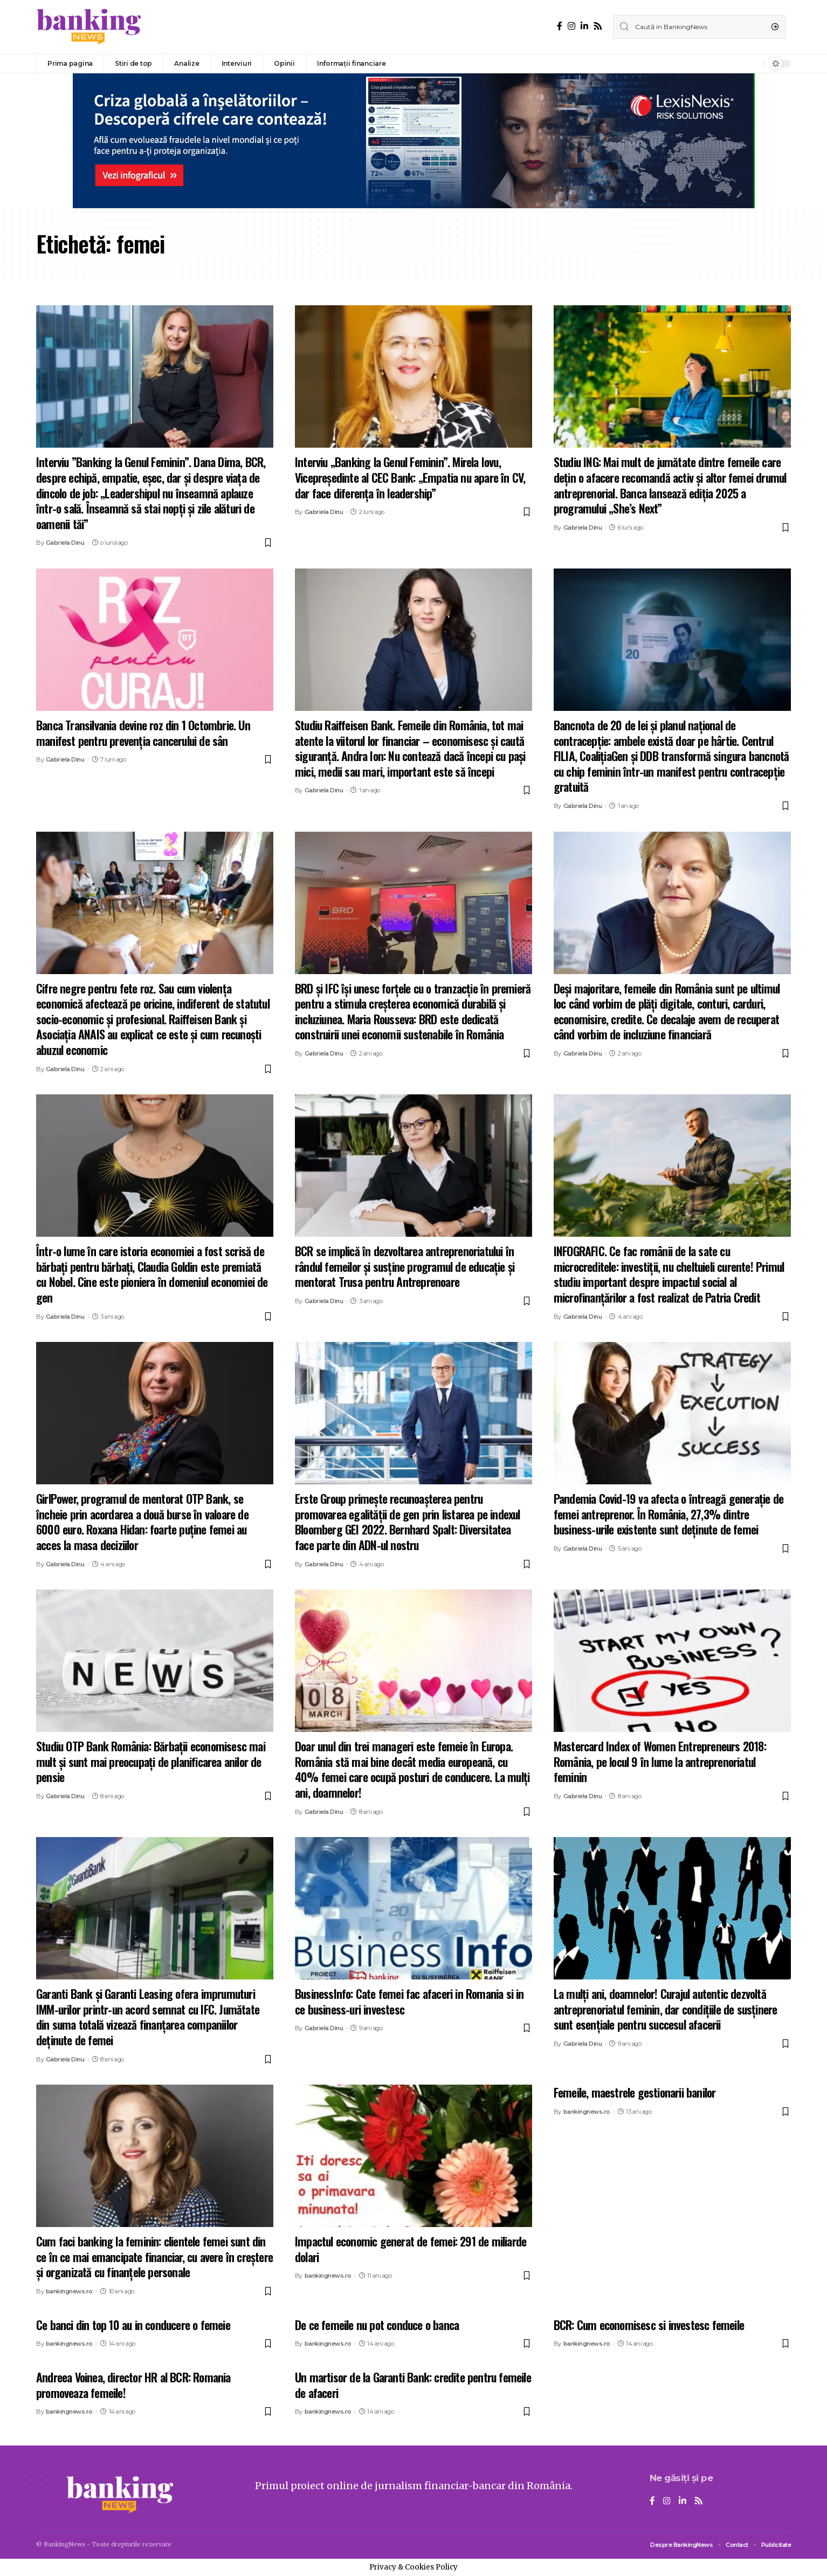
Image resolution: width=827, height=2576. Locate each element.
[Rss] (598, 26)
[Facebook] (559, 26)
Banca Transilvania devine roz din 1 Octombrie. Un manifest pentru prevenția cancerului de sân (143, 732)
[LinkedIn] (584, 26)
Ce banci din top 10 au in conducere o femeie (133, 2324)
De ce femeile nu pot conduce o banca (377, 2324)
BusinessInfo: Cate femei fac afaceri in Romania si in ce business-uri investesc (409, 2001)
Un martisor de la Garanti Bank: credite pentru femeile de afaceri (413, 2384)
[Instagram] (571, 26)
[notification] (752, 63)
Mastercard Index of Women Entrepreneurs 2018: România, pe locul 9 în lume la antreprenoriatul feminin (660, 1761)
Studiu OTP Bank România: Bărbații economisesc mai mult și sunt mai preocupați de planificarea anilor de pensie (150, 1761)
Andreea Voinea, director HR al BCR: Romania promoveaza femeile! (133, 2384)
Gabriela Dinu (65, 542)
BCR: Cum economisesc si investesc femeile (649, 2324)
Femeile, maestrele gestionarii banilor (635, 2092)
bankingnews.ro (69, 2291)
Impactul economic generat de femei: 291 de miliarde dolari (410, 2248)
